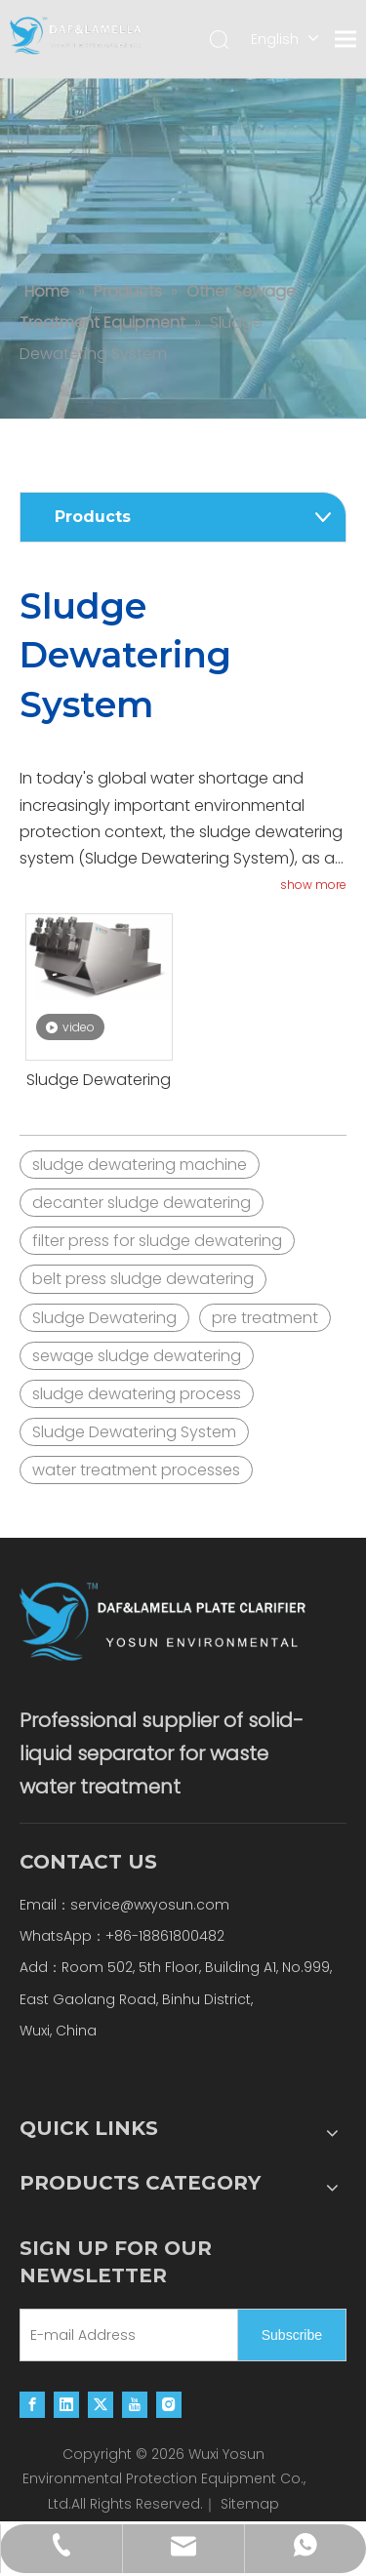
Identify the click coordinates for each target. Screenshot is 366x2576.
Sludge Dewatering (98, 1080)
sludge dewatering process (136, 1394)
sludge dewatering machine (139, 1164)
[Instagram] (169, 2404)
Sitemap (250, 2504)
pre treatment (265, 1318)
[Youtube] (134, 2404)
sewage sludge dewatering (136, 1356)
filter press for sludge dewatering (157, 1240)
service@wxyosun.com (149, 1904)
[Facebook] (32, 2404)
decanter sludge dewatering (141, 1202)
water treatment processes (136, 1470)
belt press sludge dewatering (143, 1279)
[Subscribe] (291, 2335)
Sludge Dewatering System (134, 1432)
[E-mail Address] (124, 2335)
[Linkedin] (66, 2404)
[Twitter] (100, 2404)
